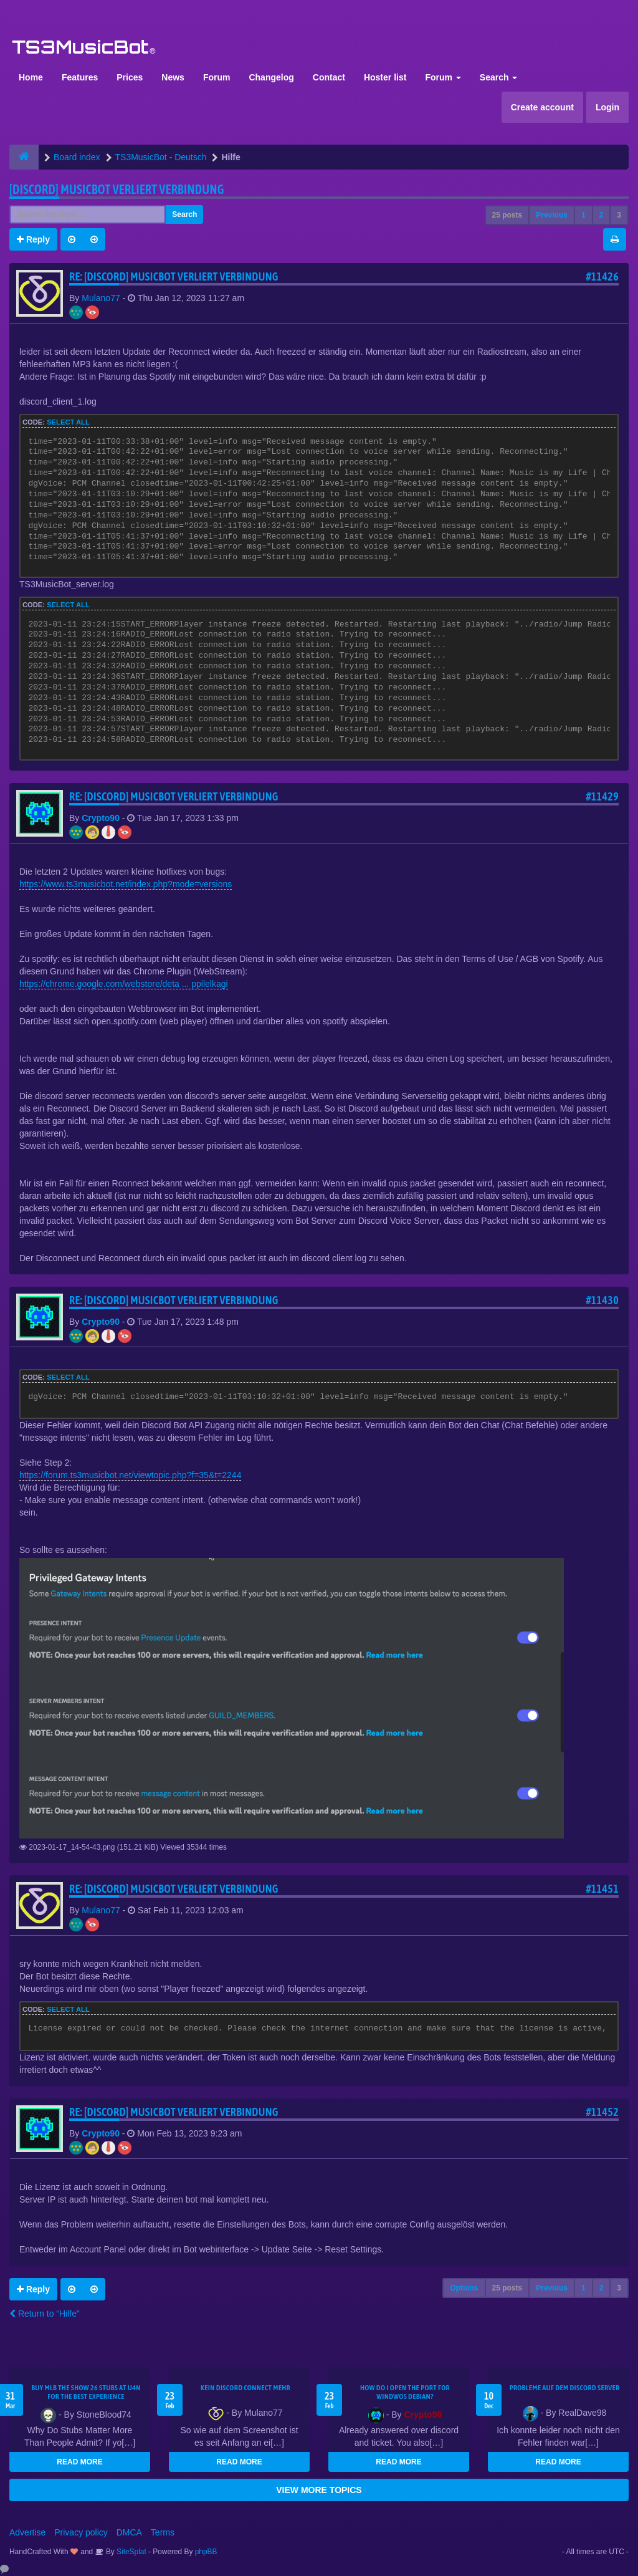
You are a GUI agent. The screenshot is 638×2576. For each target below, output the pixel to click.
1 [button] (583, 215)
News (172, 77)
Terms (162, 2532)
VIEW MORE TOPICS (318, 2490)
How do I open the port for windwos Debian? (405, 2392)
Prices (130, 77)
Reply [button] (33, 239)
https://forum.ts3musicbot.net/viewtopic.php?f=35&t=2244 (130, 1475)
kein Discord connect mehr (245, 2387)
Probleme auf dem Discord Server (565, 2387)
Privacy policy (81, 2532)
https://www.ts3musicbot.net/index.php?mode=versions (125, 884)
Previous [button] (552, 215)
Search (499, 77)
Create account (542, 107)
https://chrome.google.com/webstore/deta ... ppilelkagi (123, 984)
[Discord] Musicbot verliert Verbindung (116, 189)
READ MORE (79, 2462)
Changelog (271, 77)
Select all (68, 422)
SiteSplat (130, 2551)
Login (607, 107)
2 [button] (601, 215)
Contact (329, 77)
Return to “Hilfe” (44, 2314)
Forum (217, 77)
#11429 (602, 796)
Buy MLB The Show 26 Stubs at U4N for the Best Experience (86, 2392)
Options (464, 2288)
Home (31, 77)
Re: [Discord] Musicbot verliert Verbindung (174, 276)
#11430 (602, 1300)
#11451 (602, 1888)
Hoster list (385, 77)
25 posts (507, 215)
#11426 (602, 276)
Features (80, 77)
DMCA (129, 2532)
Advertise (27, 2532)
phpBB (206, 2551)
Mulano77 (101, 298)
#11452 (602, 2111)
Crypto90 (101, 818)
